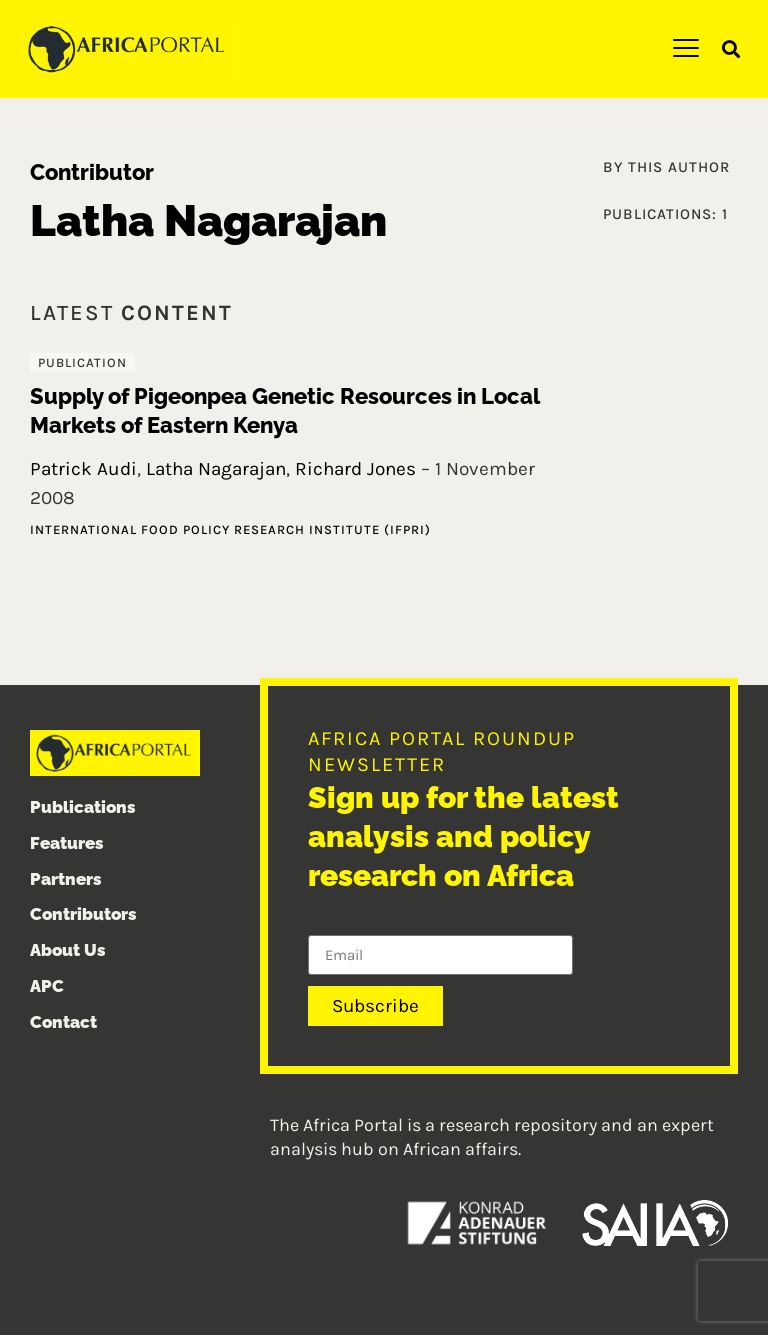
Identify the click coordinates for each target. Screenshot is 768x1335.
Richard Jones (355, 469)
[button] (731, 49)
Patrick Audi (83, 469)
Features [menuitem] (67, 843)
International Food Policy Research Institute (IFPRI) (230, 529)
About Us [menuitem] (68, 950)
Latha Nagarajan (216, 469)
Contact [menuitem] (63, 1022)
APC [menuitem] (47, 986)
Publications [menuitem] (83, 807)
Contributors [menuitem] (83, 914)
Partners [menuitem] (66, 879)
